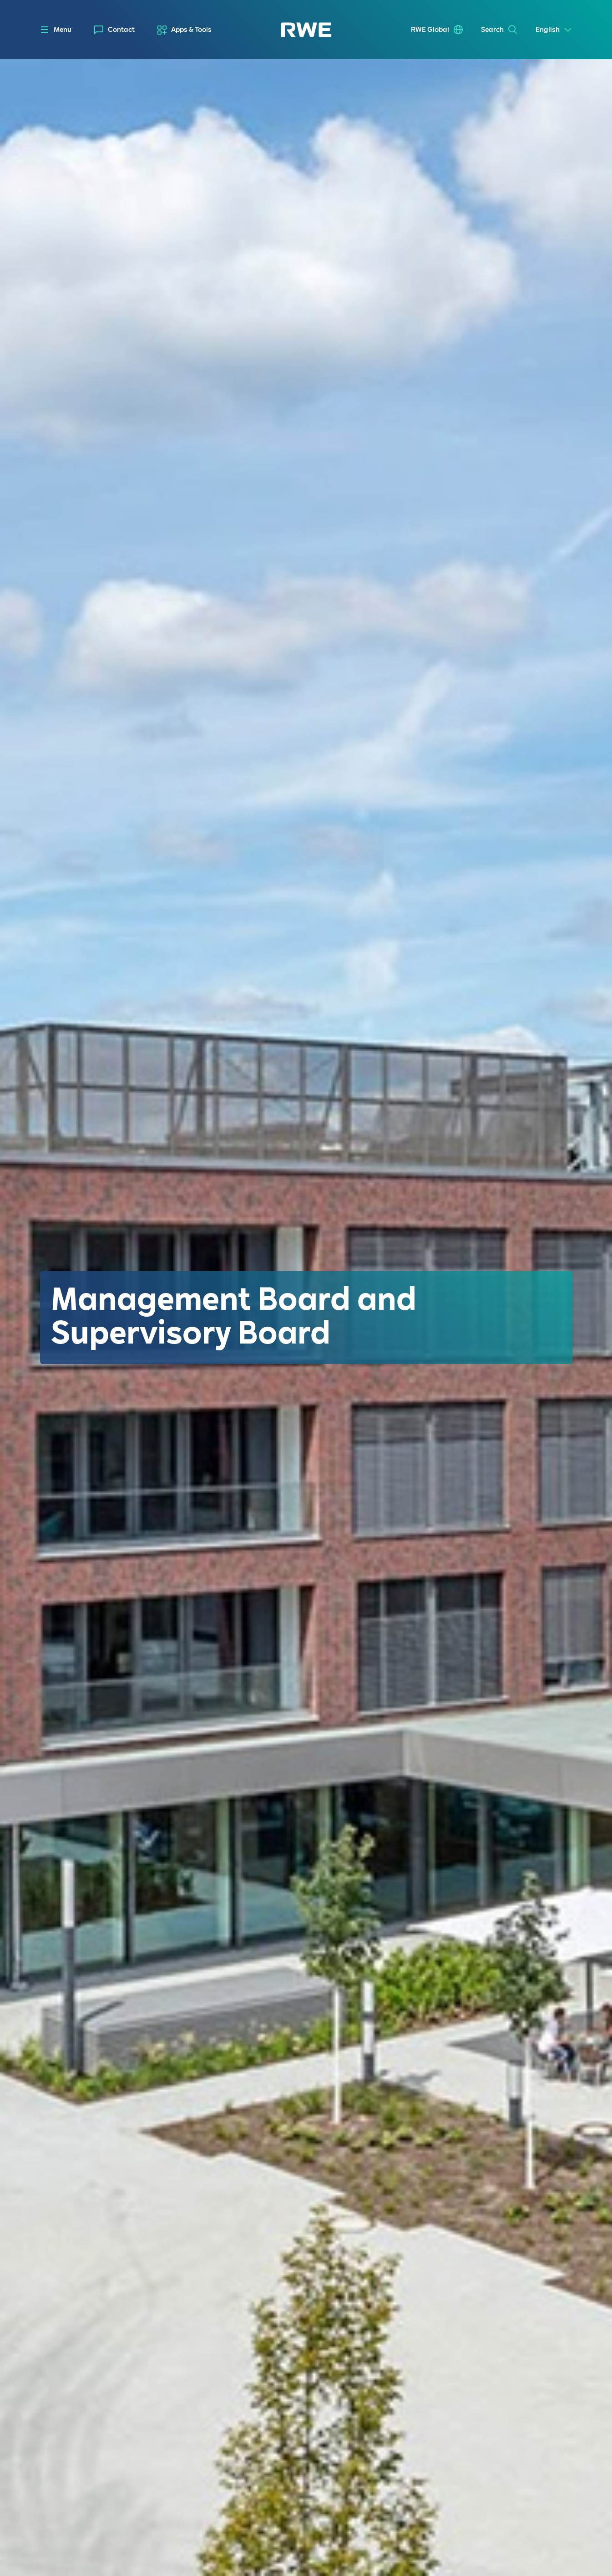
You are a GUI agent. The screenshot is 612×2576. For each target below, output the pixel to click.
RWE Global (430, 29)
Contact (121, 29)
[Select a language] (554, 30)
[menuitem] (114, 30)
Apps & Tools (191, 29)
